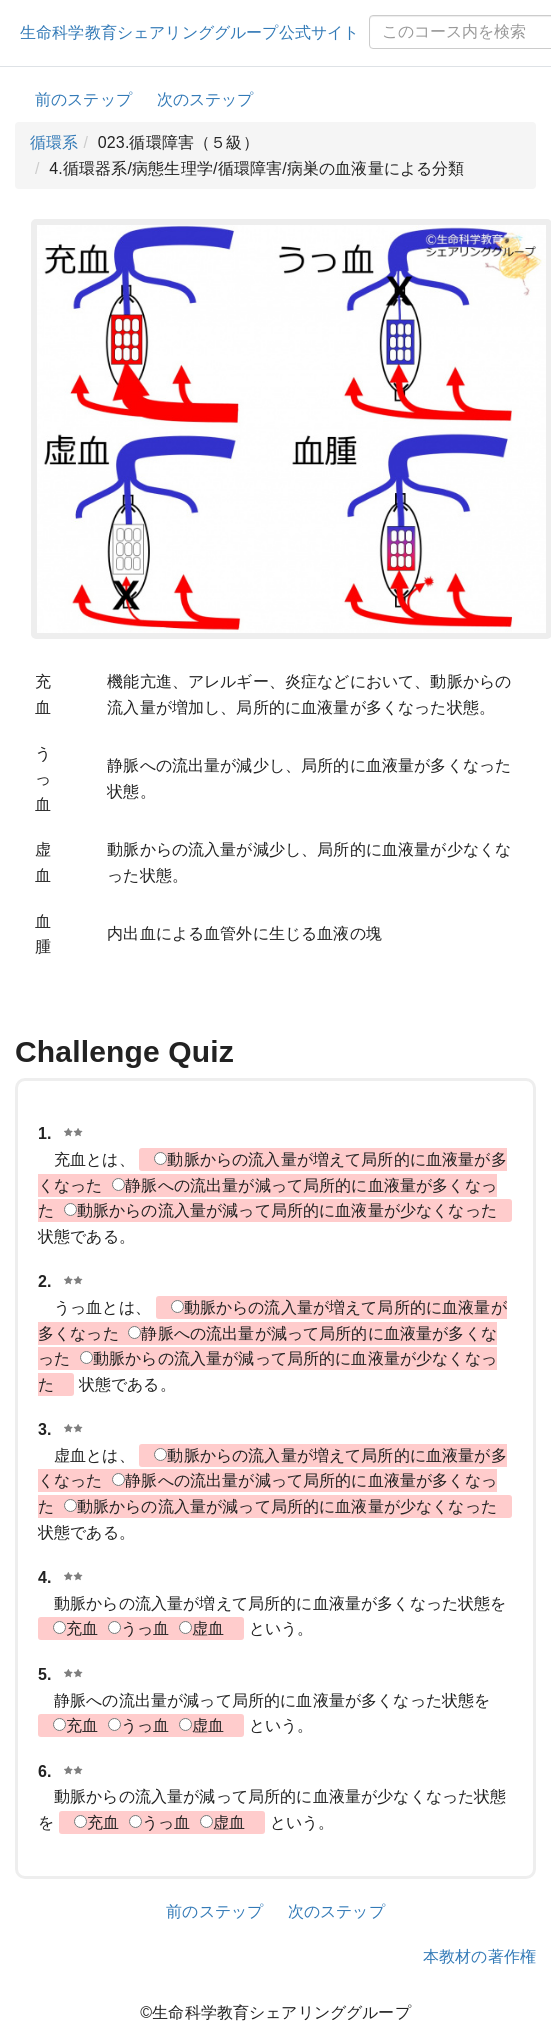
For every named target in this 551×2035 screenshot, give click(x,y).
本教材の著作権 (479, 1956)
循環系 (54, 142)
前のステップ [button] (83, 99)
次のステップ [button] (205, 99)
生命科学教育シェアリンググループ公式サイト (189, 32)
